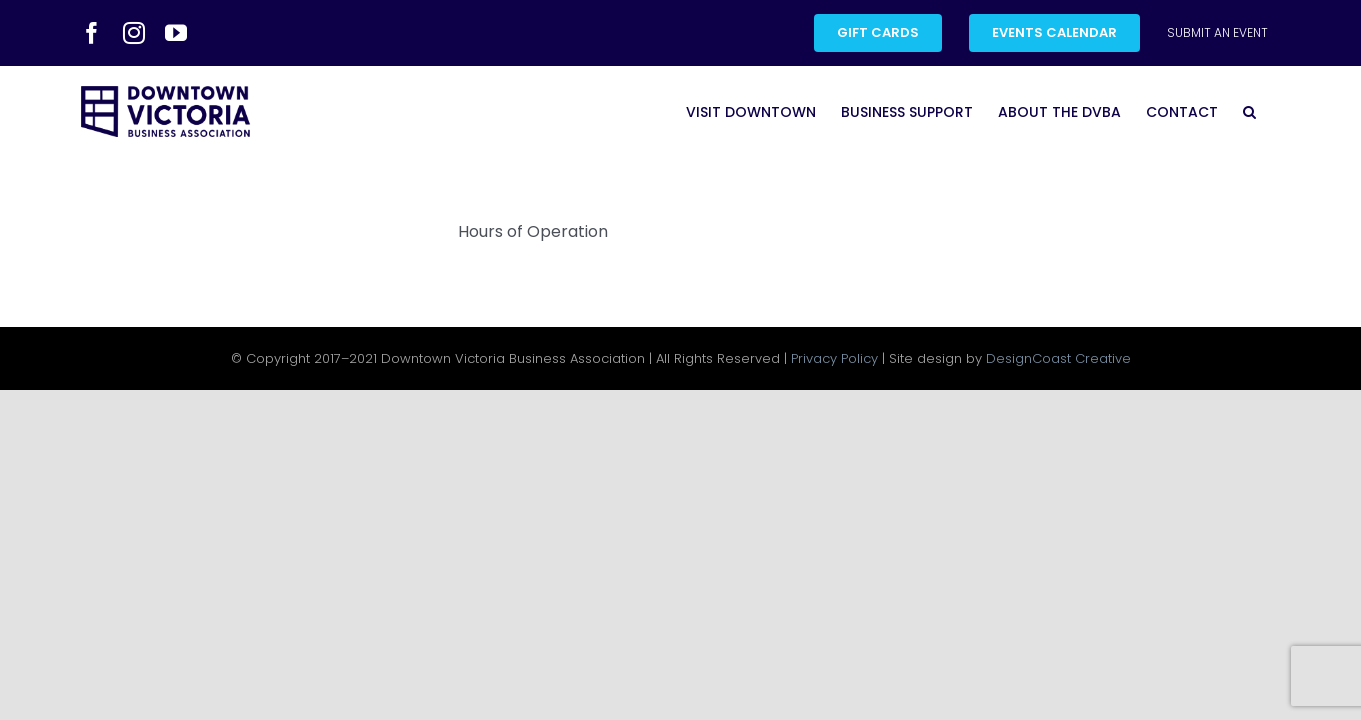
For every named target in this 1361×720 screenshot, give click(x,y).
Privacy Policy (834, 358)
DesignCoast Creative (1058, 358)
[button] (1274, 111)
